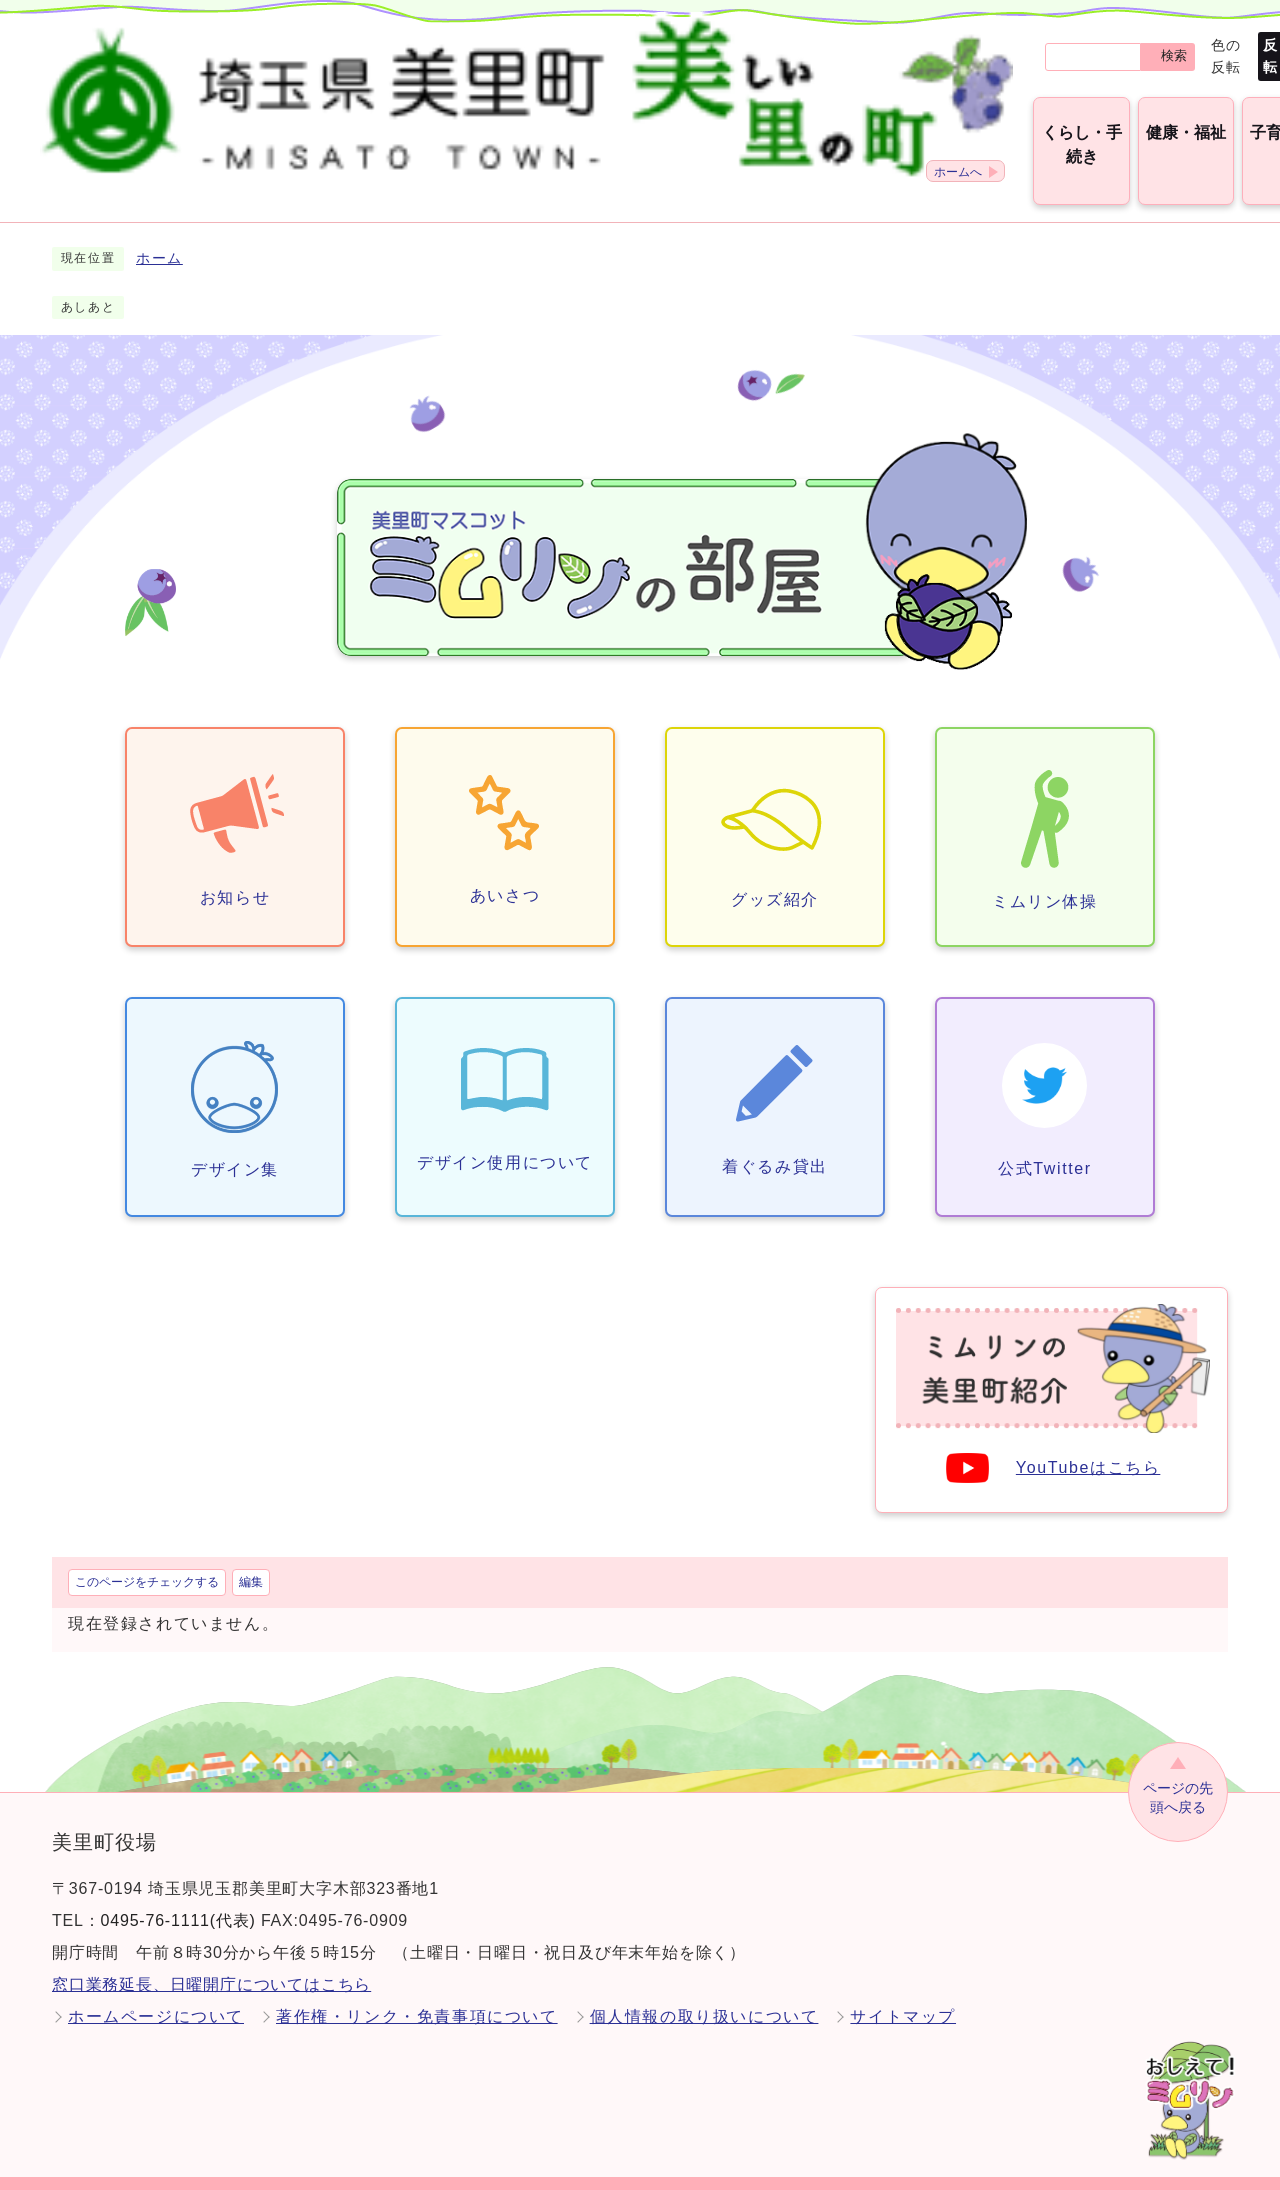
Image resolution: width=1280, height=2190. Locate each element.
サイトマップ (903, 1993)
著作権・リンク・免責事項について (417, 1993)
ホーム (159, 235)
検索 (765, 45)
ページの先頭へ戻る (1178, 1774)
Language (1190, 45)
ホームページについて (156, 1993)
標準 (931, 45)
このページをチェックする (147, 1559)
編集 (251, 1559)
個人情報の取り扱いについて (704, 1993)
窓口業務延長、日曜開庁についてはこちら (211, 1961)
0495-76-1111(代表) (178, 1897)
